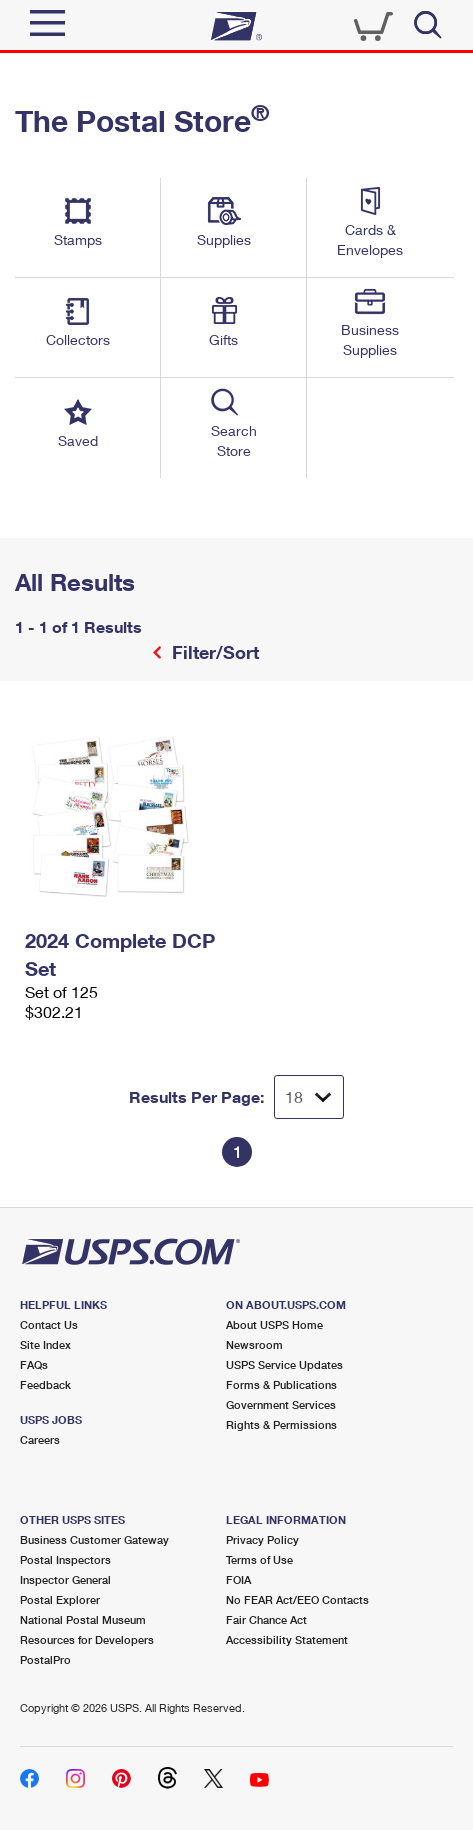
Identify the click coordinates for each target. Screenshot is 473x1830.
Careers (40, 1439)
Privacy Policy (262, 1539)
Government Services (281, 1404)
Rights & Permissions (281, 1424)
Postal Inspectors (65, 1559)
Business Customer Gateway (94, 1539)
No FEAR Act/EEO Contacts (297, 1599)
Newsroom (254, 1344)
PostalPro (45, 1659)
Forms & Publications (281, 1384)
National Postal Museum (83, 1619)
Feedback (45, 1384)
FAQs (34, 1364)
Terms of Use (259, 1559)
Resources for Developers (87, 1639)
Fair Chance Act (266, 1619)
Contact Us (49, 1324)
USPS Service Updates (284, 1364)
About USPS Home (274, 1324)
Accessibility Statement (287, 1639)
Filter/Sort (213, 652)
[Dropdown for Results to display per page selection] (309, 1097)
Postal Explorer (60, 1599)
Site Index (45, 1344)
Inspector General (65, 1579)
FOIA (238, 1579)
